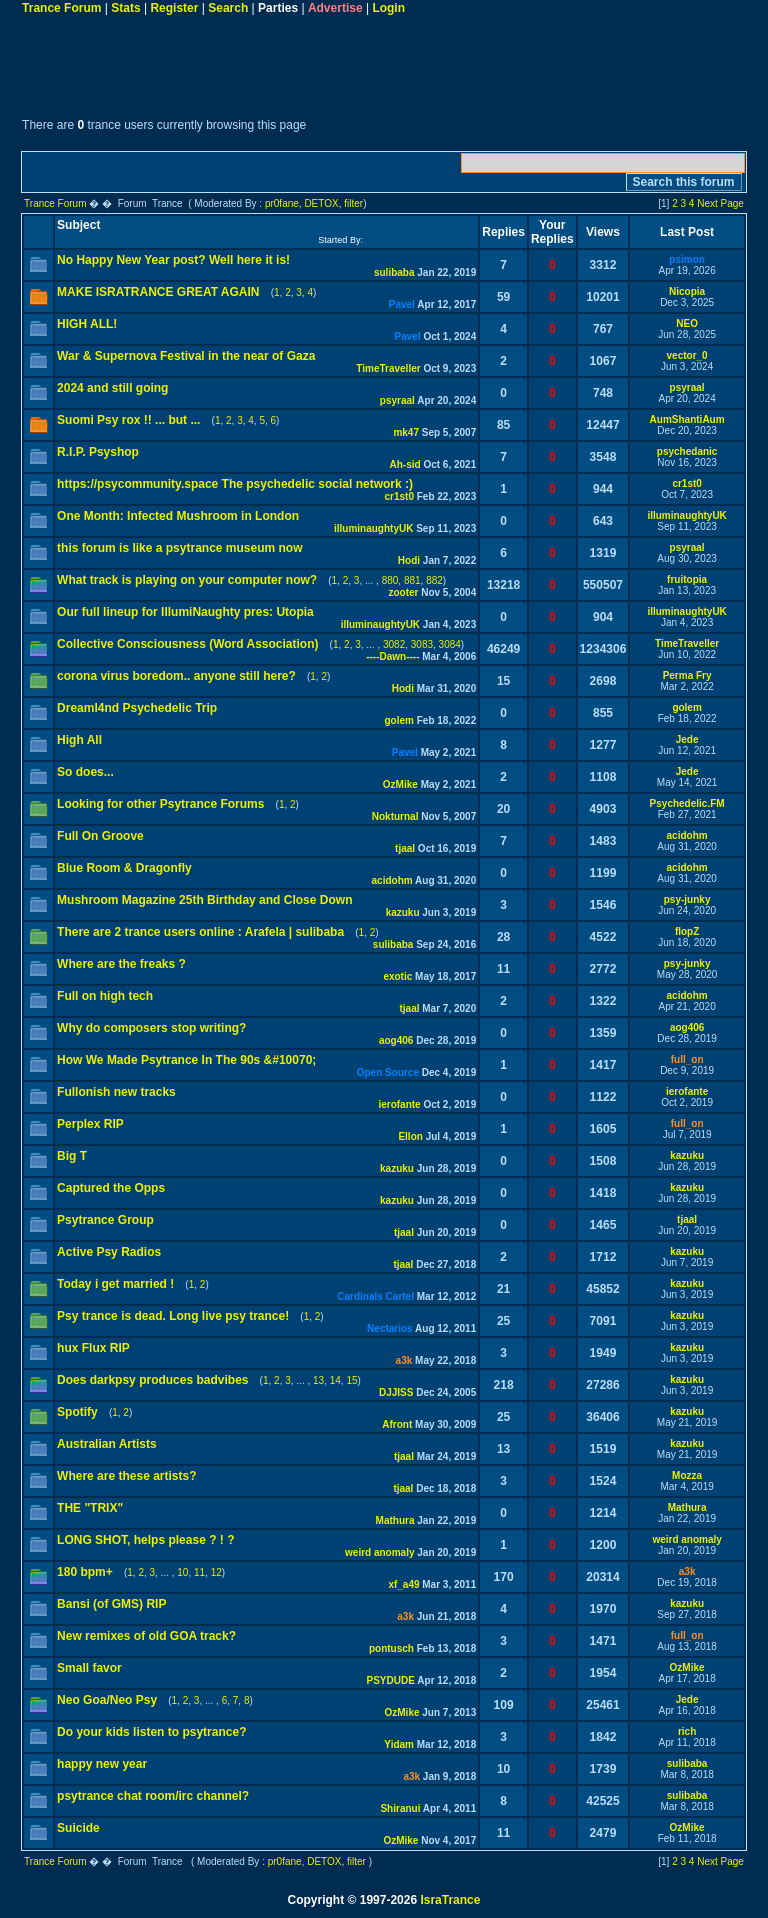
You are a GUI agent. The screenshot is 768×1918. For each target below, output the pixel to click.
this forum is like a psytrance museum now (179, 548)
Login (388, 8)
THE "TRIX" (90, 1508)
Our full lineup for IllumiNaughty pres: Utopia (185, 612)
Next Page (720, 203)
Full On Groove (100, 836)
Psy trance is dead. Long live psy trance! (173, 1316)
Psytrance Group (105, 1220)
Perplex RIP (90, 1124)
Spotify (77, 1412)
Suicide (78, 1828)
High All (79, 740)
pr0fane (282, 203)
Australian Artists (107, 1444)
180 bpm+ (85, 1572)
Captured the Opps (111, 1188)
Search (228, 8)
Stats (125, 8)
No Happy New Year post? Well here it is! (173, 260)
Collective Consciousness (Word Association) (187, 644)
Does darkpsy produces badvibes (152, 1380)
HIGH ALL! (87, 324)
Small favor (89, 1668)
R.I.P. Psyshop (98, 452)
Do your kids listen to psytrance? (151, 1732)
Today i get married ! (115, 1284)
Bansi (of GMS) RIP (111, 1604)
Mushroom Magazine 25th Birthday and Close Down (204, 900)
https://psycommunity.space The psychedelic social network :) (235, 484)
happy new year (102, 1764)
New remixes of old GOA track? (146, 1636)
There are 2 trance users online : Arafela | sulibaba (200, 932)
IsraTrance (450, 1900)
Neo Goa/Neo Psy (107, 1700)
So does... (85, 772)
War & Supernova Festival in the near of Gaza (186, 356)
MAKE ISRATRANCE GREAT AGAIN (158, 292)
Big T (72, 1156)
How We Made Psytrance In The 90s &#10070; (186, 1060)
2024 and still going (112, 388)
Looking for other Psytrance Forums (160, 804)
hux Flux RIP (93, 1348)
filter (353, 203)
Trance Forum (61, 8)
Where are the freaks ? (121, 964)
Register (174, 8)
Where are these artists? (126, 1476)
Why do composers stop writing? (151, 1028)
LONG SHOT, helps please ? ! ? (145, 1540)
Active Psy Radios (109, 1252)
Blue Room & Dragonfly (124, 868)
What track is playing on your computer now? (187, 580)
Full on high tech (105, 996)
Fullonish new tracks (116, 1092)
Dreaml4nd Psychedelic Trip (137, 708)
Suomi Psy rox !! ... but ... (128, 420)
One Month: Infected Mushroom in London (178, 516)
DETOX (321, 203)
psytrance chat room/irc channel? (153, 1796)
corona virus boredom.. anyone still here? (176, 676)
